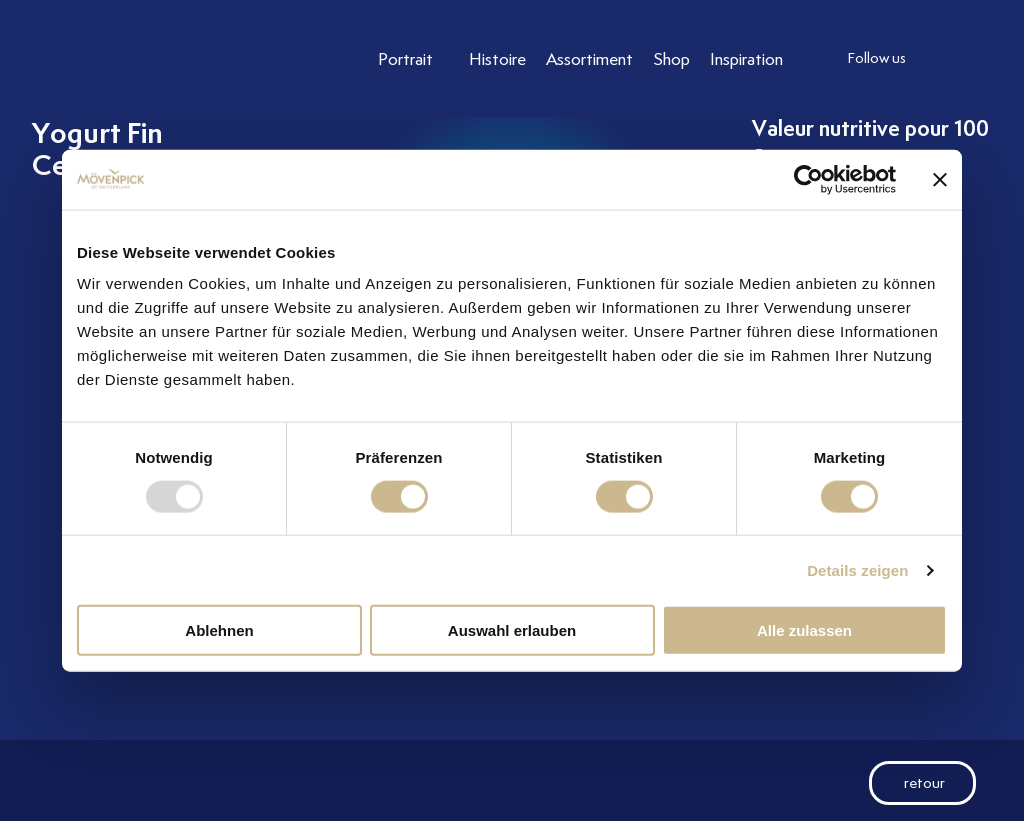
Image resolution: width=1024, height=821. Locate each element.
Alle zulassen (804, 630)
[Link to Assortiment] (589, 58)
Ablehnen (219, 630)
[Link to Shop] (671, 58)
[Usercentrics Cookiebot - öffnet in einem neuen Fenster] (808, 179)
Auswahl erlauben (512, 630)
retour (907, 783)
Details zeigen (857, 569)
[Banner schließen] (940, 179)
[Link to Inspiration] (746, 58)
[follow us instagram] (947, 59)
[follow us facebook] (987, 59)
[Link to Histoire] (497, 58)
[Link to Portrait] (413, 58)
